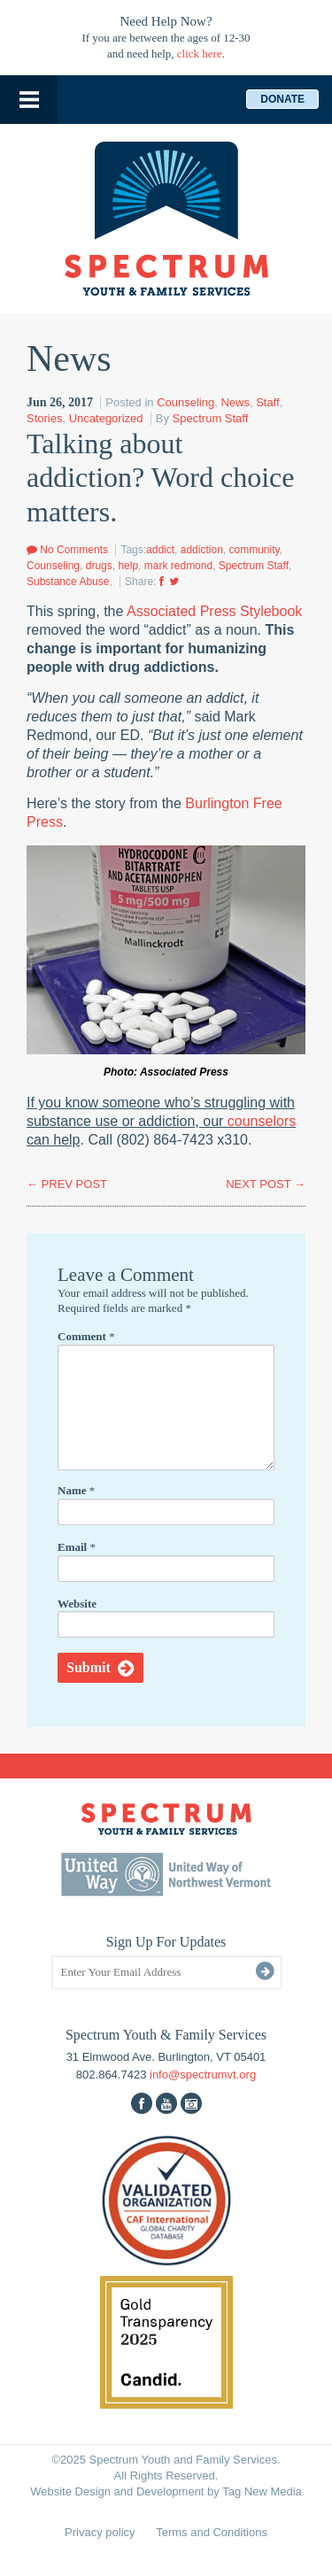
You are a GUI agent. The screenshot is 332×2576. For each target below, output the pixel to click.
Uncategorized (106, 418)
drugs (99, 565)
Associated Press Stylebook (214, 611)
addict (160, 550)
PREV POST (67, 1184)
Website (77, 1603)
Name (76, 1490)
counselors (262, 1121)
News (235, 402)
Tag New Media (262, 2491)
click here (199, 53)
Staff (268, 402)
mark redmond (178, 565)
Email (77, 1547)
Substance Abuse (68, 581)
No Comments (67, 550)
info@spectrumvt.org (203, 2074)
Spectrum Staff (211, 418)
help (128, 565)
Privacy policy (100, 2532)
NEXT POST (265, 1184)
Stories (44, 418)
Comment (86, 1336)
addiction (202, 550)
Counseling (185, 402)
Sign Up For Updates (166, 1941)
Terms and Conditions (211, 2532)
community (253, 550)
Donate (282, 99)
